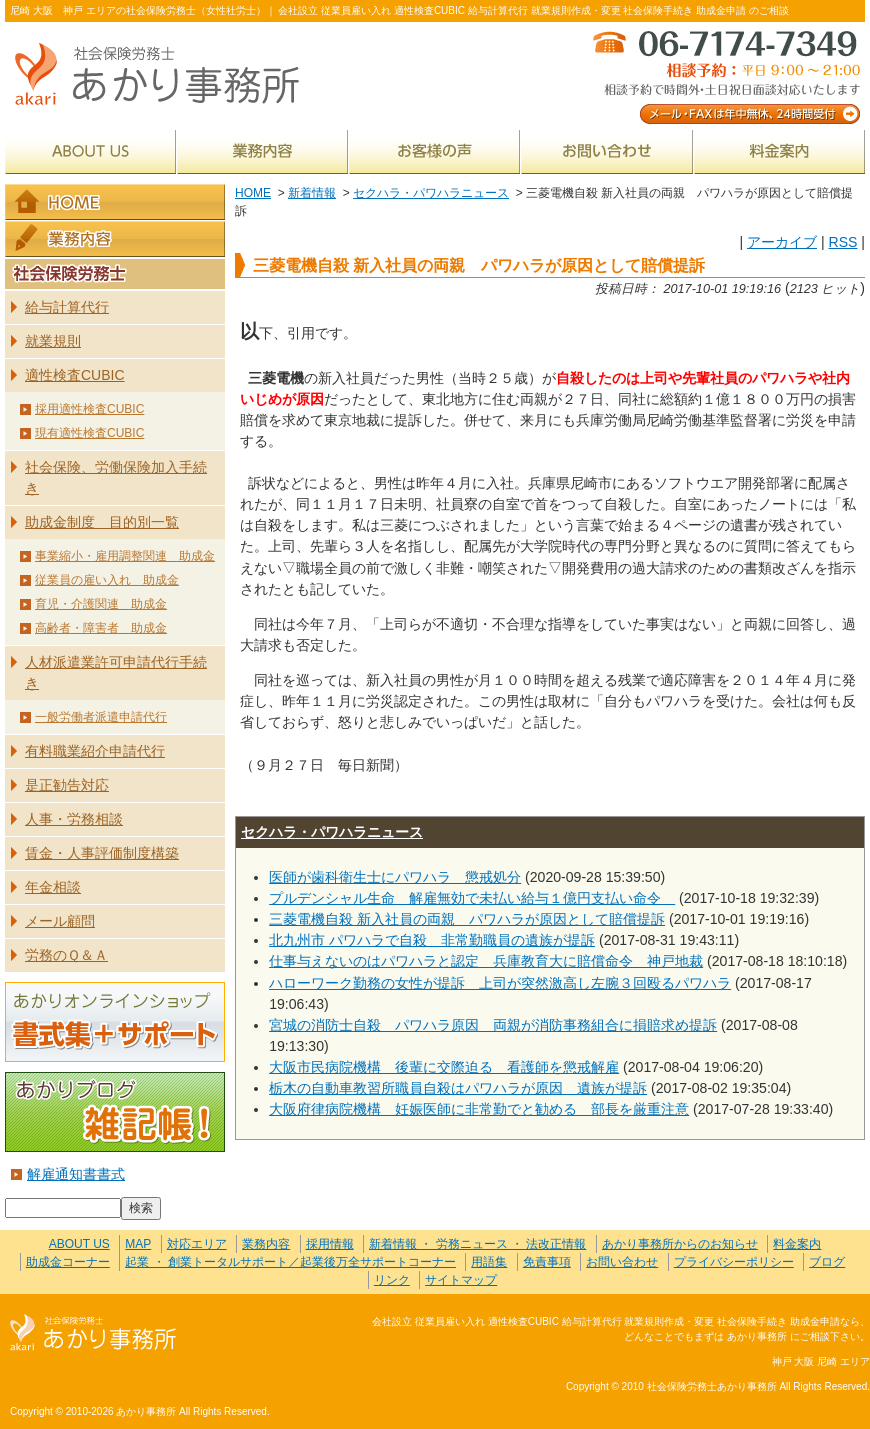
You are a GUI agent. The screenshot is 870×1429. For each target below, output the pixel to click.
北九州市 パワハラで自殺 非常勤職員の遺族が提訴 (432, 940)
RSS (842, 242)
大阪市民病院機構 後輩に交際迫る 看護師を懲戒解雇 (444, 1067)
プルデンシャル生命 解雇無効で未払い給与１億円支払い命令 (472, 898)
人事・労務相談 (74, 819)
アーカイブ (782, 242)
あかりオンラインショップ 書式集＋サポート (115, 1022)
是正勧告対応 (67, 785)
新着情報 (312, 193)
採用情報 (330, 1244)
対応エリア (197, 1244)
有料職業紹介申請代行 (95, 751)
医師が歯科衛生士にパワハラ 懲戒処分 (395, 877)
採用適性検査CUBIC (89, 409)
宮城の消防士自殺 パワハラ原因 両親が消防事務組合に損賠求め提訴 (493, 1025)
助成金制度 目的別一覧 (102, 522)
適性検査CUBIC (75, 375)
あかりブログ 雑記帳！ (115, 1112)
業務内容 (262, 151)
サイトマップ (461, 1280)
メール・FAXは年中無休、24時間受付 (725, 75)
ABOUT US (90, 151)
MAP (138, 1244)
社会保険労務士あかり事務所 (93, 1333)
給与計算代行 (67, 307)
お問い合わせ (607, 151)
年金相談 (53, 887)
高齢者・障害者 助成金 (101, 628)
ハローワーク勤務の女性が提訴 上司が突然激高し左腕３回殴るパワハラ (500, 983)
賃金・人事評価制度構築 (102, 853)
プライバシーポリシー (734, 1262)
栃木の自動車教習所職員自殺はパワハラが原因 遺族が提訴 (458, 1088)
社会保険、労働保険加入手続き (116, 477)
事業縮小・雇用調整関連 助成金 (125, 556)
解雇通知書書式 (76, 1174)
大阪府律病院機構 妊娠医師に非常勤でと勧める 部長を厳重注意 (479, 1109)
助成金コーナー (68, 1262)
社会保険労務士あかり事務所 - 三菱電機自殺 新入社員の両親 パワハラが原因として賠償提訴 (165, 75)
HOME (253, 193)
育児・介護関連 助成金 (101, 604)
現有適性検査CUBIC (89, 433)
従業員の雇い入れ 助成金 (107, 580)
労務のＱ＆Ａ (66, 955)
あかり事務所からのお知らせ (680, 1244)
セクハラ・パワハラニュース (431, 193)
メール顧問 (60, 921)
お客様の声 (434, 151)
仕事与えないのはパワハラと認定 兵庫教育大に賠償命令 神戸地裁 (486, 961)
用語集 (489, 1262)
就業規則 (53, 341)
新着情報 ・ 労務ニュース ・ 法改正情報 (477, 1244)
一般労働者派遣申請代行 (101, 717)
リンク (392, 1280)
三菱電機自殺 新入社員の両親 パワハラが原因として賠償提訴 (467, 919)
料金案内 (779, 151)
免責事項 (547, 1262)
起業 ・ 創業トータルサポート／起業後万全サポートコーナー (290, 1262)
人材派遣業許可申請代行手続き (116, 672)
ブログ (827, 1262)
